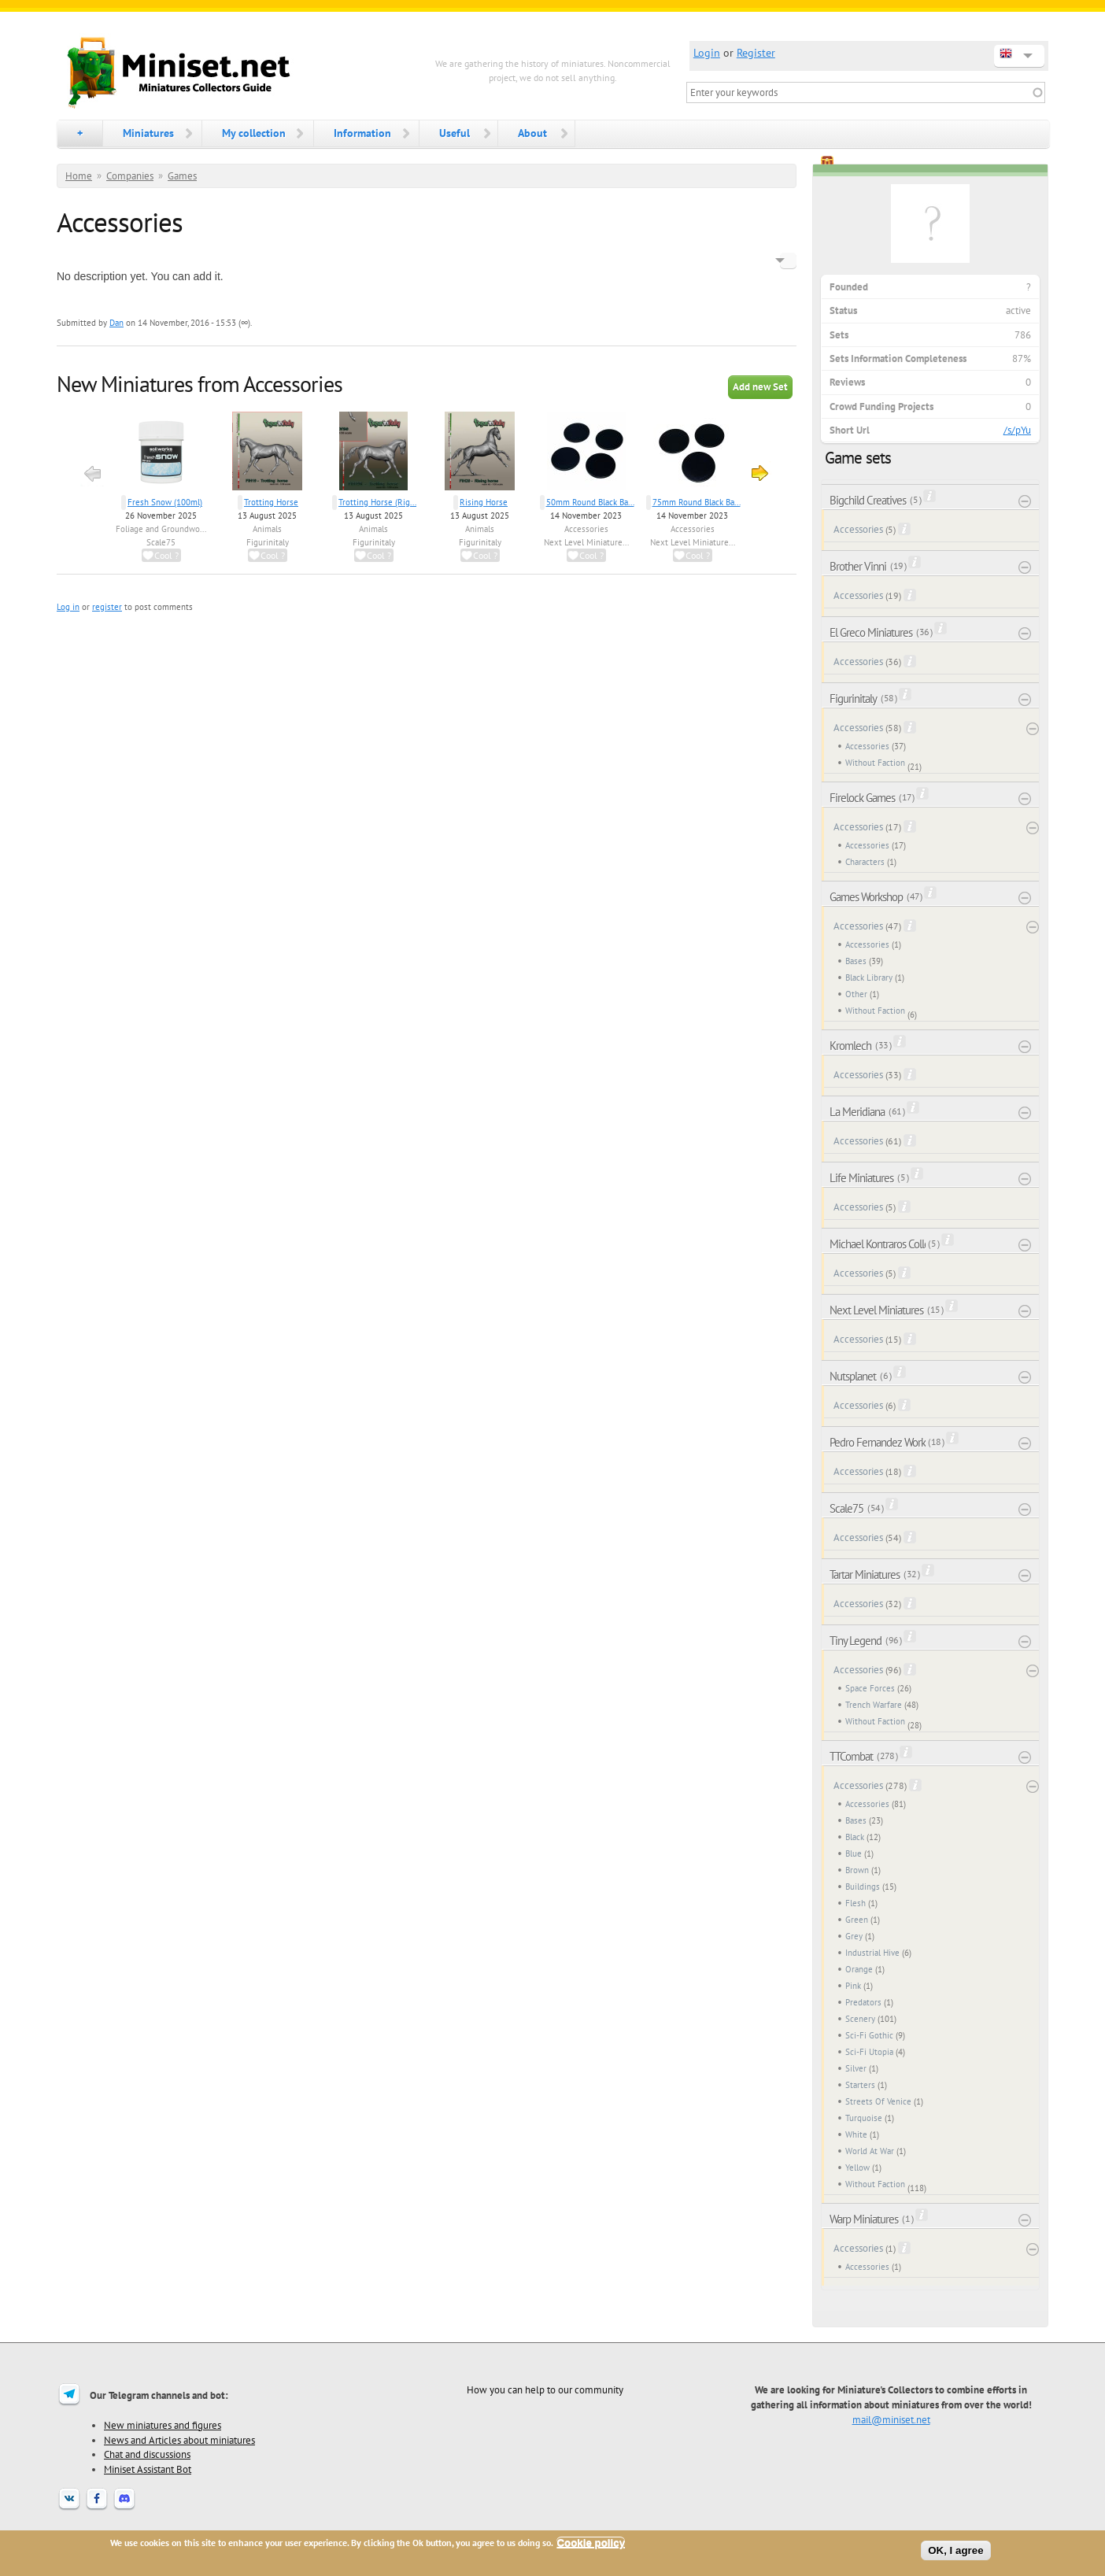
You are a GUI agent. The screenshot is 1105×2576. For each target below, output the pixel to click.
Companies (129, 176)
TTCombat (851, 1756)
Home (78, 176)
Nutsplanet (853, 1376)
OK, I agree (955, 2550)
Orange (859, 1969)
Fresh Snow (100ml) (165, 502)
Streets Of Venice (878, 2101)
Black (854, 1836)
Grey (854, 1936)
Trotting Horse (271, 502)
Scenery (860, 2018)
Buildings (862, 1886)
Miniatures (148, 133)
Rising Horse (484, 502)
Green (856, 1919)
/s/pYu (1017, 430)
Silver (856, 2068)
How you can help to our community (545, 2389)
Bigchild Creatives (868, 500)
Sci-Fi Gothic (869, 2035)
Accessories (586, 528)
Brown (857, 1870)
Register (756, 53)
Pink (853, 1985)
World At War (869, 2151)
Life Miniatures (861, 1177)
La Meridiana (857, 1111)
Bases (856, 960)
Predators (863, 2002)
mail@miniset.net (891, 2419)
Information (362, 133)
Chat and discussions (147, 2454)
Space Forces (870, 1688)
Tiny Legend (855, 1640)
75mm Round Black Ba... (696, 502)
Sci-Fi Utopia (869, 2051)
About (532, 133)
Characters (865, 861)
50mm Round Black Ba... (590, 502)
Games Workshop (866, 896)
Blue (853, 1853)
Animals (267, 528)
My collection (254, 133)
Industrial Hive (872, 1952)
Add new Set (760, 387)
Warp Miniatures (864, 2219)
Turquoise (863, 2117)
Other (856, 994)
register (107, 606)
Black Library (869, 977)
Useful (454, 133)
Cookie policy (590, 2542)
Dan (116, 322)
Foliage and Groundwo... (161, 528)
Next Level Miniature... (586, 542)
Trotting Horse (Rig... (377, 502)
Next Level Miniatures (876, 1310)
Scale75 (161, 542)
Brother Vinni (858, 566)
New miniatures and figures (162, 2425)
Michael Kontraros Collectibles (878, 1243)
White (856, 2134)
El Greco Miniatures (871, 632)
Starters (860, 2084)
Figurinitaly (267, 542)
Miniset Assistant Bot (147, 2469)
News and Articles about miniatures (179, 2440)
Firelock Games (862, 797)
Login (706, 53)
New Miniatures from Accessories (199, 383)
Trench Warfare (873, 1704)
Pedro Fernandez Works (878, 1442)
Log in (68, 606)
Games (182, 176)
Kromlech (850, 1045)
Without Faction (875, 762)
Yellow (857, 2167)
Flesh (855, 1903)
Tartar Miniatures (865, 1574)
